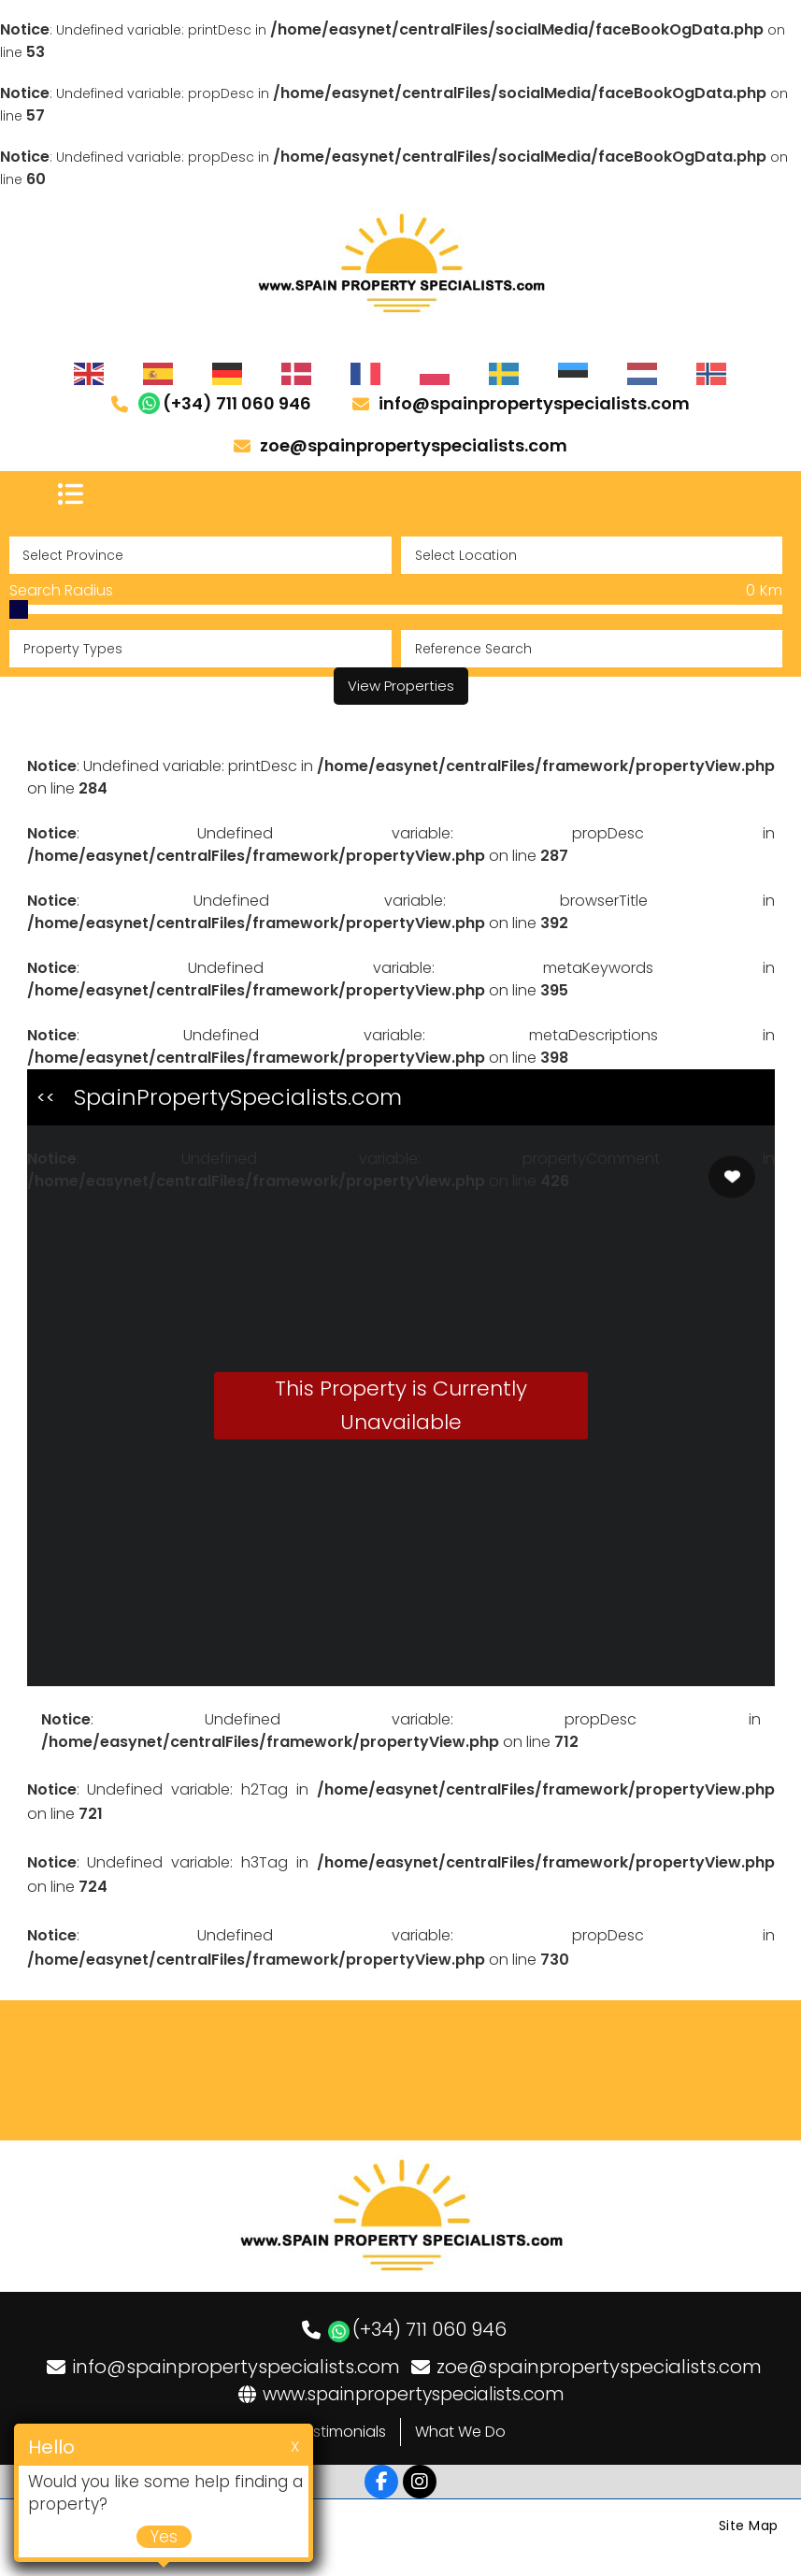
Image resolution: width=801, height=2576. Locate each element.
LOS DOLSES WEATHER (400, 2070)
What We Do (460, 2431)
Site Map (749, 2525)
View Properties (401, 685)
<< (45, 1097)
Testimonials (340, 2431)
